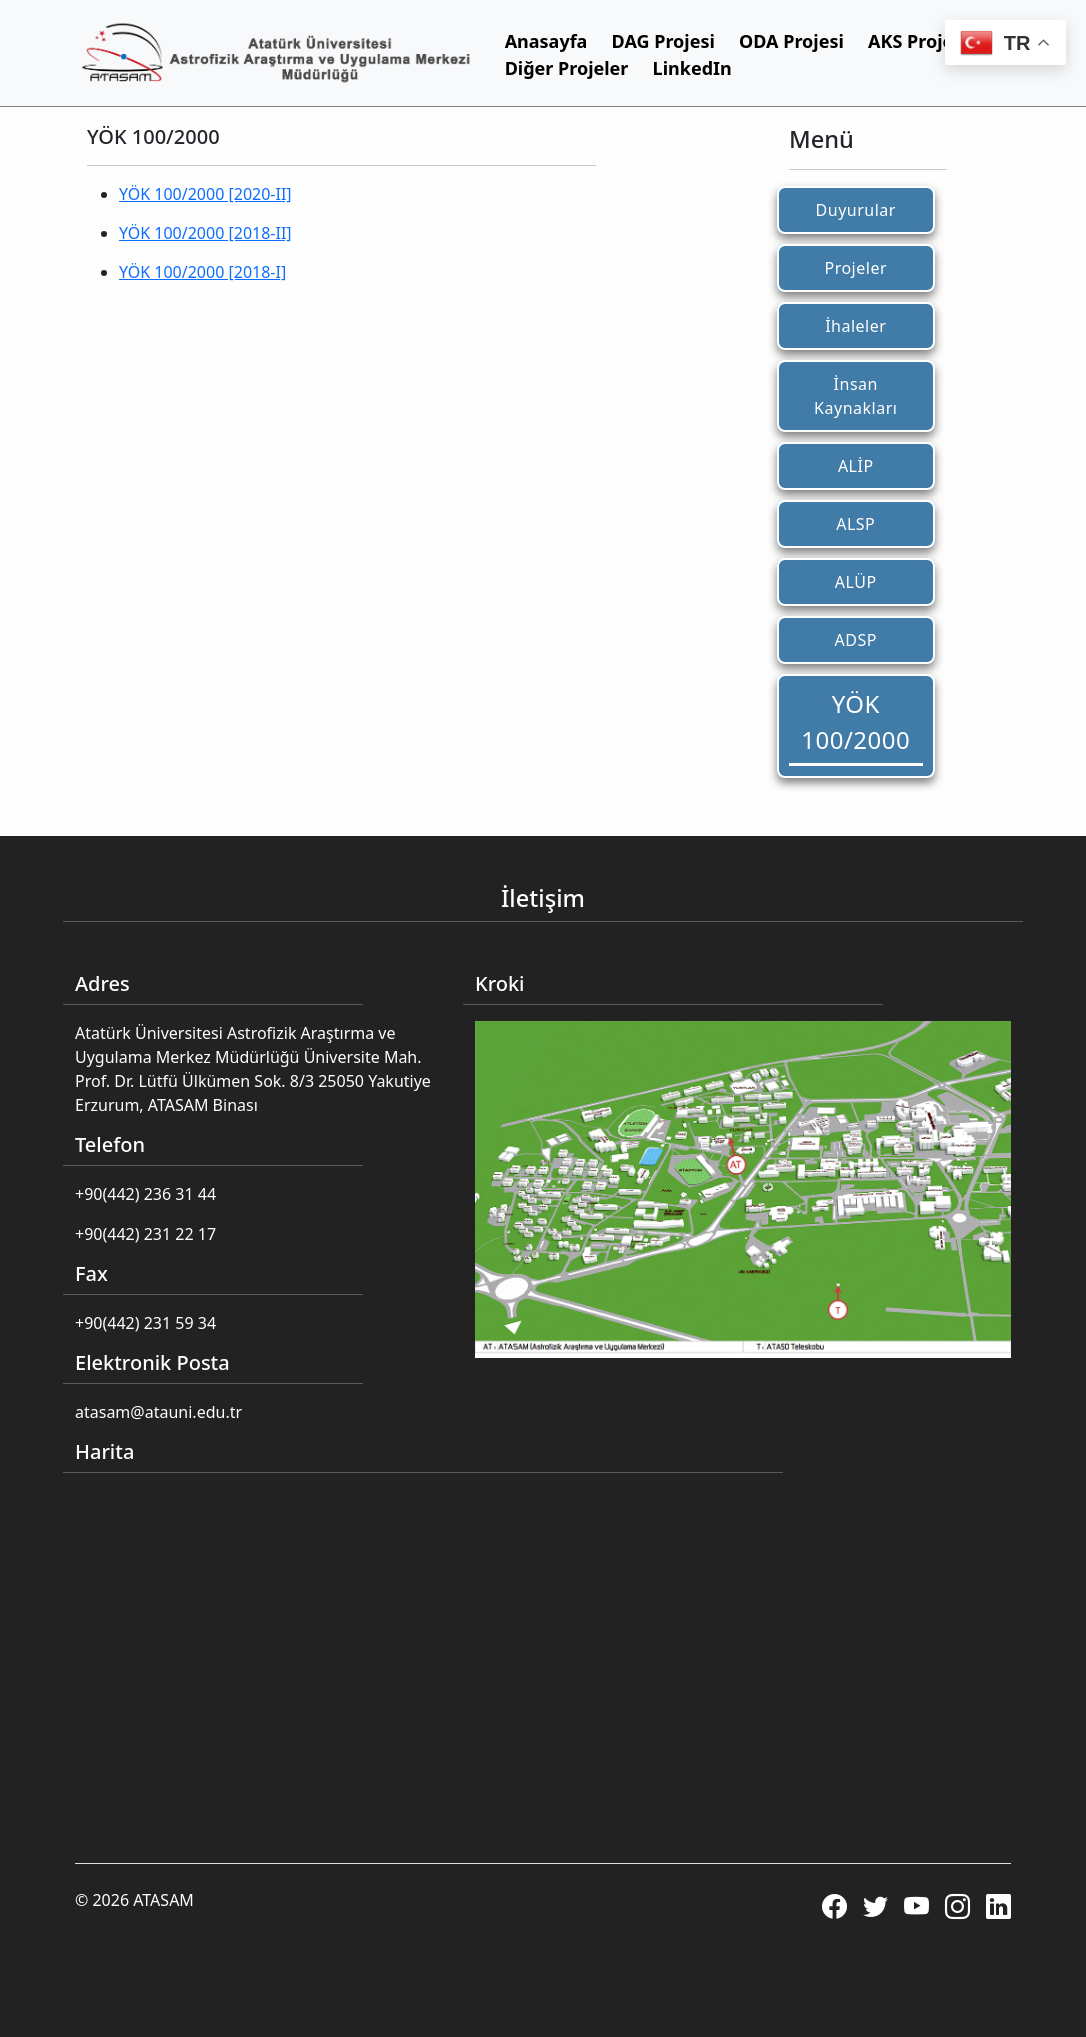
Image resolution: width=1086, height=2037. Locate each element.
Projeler (855, 268)
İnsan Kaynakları (855, 396)
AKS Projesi (918, 41)
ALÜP (856, 582)
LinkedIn (692, 68)
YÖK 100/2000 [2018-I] (202, 272)
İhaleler (855, 326)
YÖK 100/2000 (855, 721)
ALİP (856, 466)
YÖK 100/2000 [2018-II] (205, 233)
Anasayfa (546, 41)
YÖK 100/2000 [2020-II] (205, 194)
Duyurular (856, 210)
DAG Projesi (663, 41)
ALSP (855, 524)
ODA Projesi (791, 41)
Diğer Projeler (567, 68)
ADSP (856, 640)
